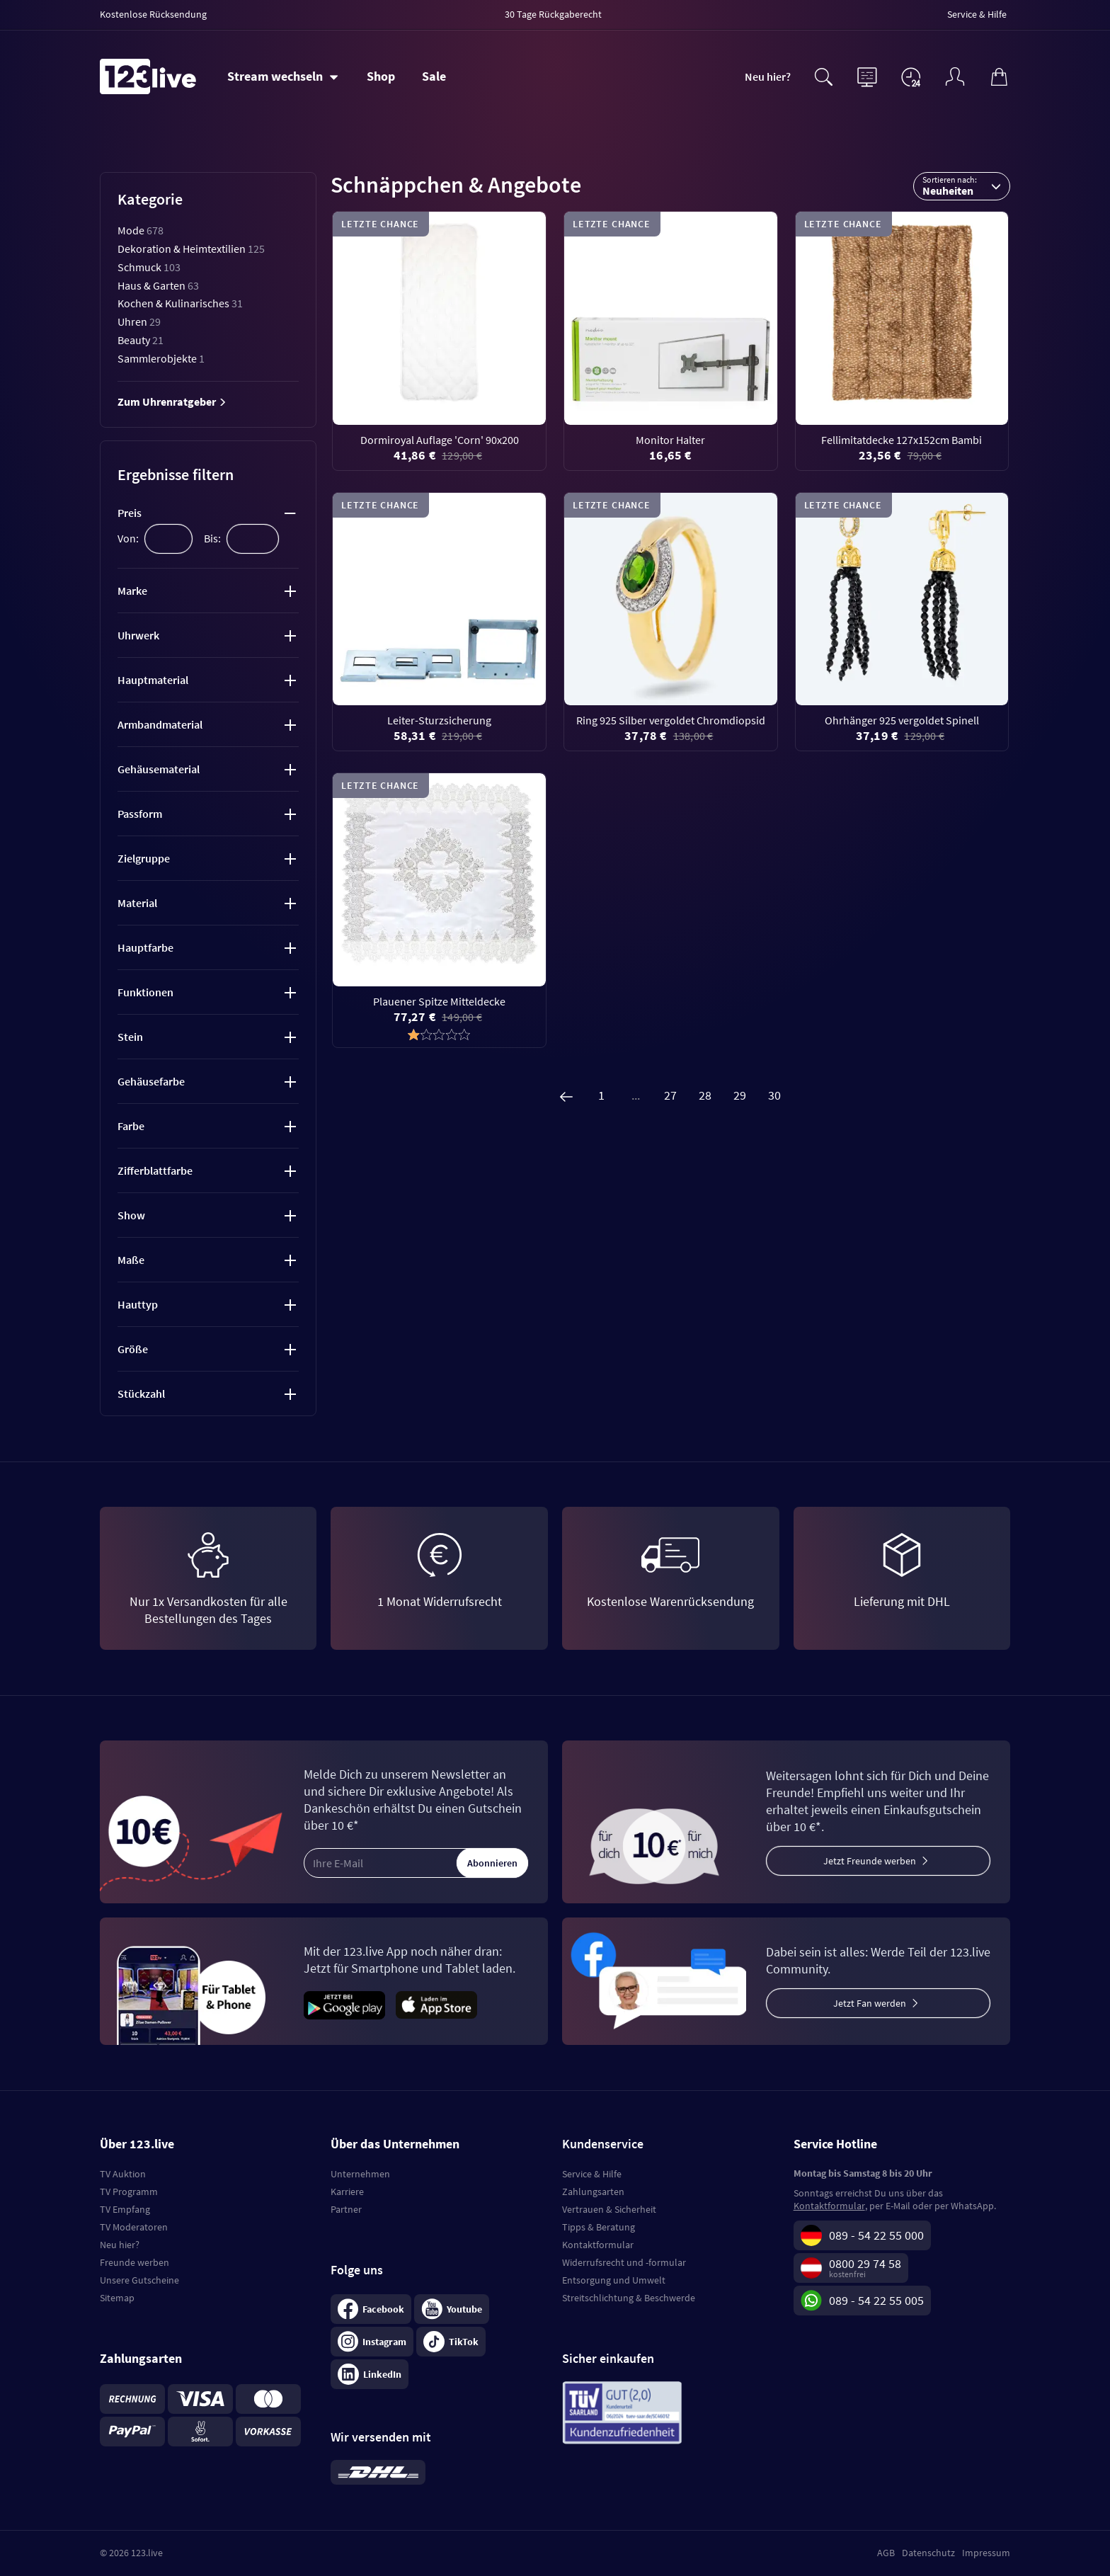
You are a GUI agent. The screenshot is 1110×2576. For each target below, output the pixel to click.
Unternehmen (360, 2173)
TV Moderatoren (134, 2227)
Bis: (212, 538)
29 (739, 1095)
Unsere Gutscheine (139, 2280)
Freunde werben (134, 2262)
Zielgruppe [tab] (144, 858)
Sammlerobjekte (161, 358)
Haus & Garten (158, 285)
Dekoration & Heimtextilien (191, 248)
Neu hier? (768, 76)
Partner (346, 2209)
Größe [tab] (133, 1349)
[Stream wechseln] (282, 76)
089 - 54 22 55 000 (876, 2235)
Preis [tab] (130, 513)
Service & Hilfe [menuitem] (977, 14)
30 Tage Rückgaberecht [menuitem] (553, 14)
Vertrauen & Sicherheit (609, 2209)
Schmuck (149, 267)
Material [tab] (137, 903)
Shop (381, 76)
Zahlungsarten (593, 2191)
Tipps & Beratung (598, 2227)
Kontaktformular (598, 2244)
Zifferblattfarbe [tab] (155, 1170)
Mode (141, 230)
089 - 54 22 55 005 (876, 2300)
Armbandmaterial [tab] (160, 724)
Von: (128, 538)
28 (705, 1095)
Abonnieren (492, 1863)
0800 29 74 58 (865, 2263)
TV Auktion (123, 2173)
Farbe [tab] (131, 1126)
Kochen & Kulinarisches (180, 303)
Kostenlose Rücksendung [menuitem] (153, 14)
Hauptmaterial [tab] (153, 680)
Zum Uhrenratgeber (172, 401)
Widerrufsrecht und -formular (624, 2262)
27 (670, 1095)
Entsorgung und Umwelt (613, 2280)
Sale (434, 76)
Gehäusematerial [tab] (159, 769)
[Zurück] (566, 1095)
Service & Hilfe (592, 2173)
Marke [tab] (132, 590)
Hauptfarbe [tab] (145, 947)
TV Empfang (125, 2209)
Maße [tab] (131, 1260)
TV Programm (129, 2191)
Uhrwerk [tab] (138, 635)
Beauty (141, 340)
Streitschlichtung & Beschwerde (628, 2297)
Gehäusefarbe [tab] (151, 1081)
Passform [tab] (140, 814)
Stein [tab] (130, 1037)
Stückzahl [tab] (141, 1393)
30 (774, 1095)
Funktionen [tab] (145, 992)
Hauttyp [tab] (138, 1304)
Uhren (139, 321)
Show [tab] (131, 1215)
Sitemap (117, 2297)
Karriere (347, 2191)
